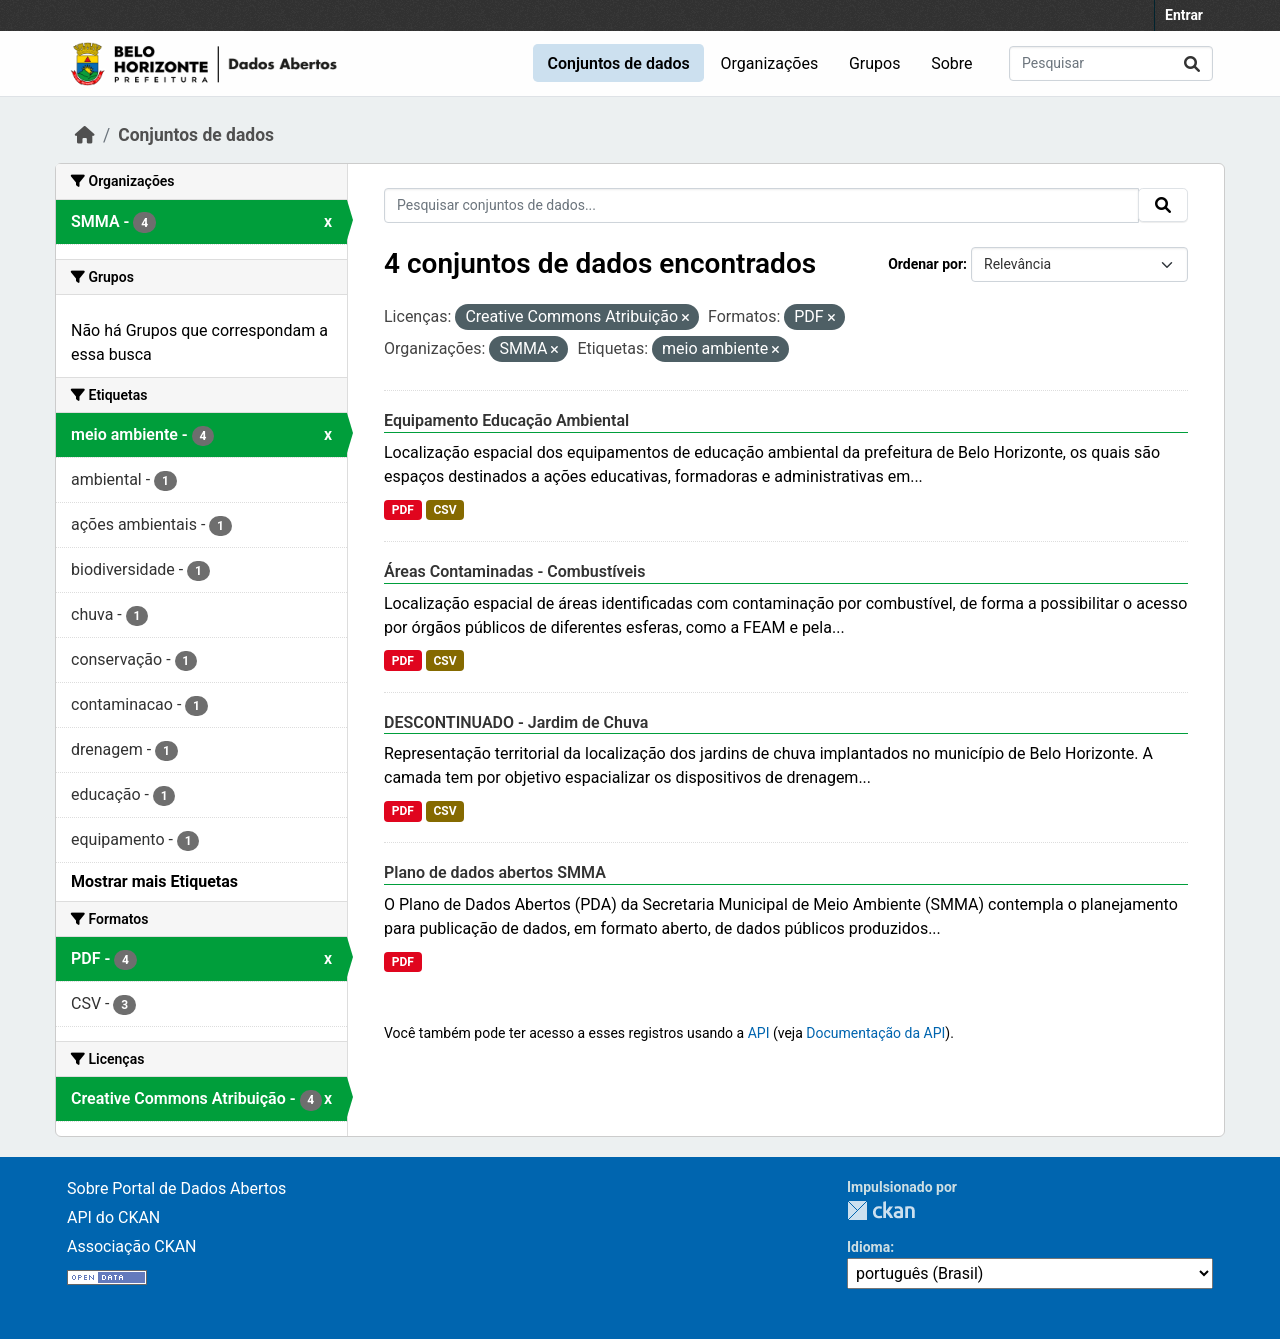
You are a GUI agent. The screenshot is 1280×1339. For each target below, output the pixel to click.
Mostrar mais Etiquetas (154, 881)
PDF (403, 510)
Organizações (770, 63)
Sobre (951, 63)
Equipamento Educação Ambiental (506, 420)
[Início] (85, 135)
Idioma (868, 1247)
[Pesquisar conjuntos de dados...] (1111, 63)
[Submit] (1192, 63)
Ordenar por (925, 264)
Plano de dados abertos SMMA (495, 872)
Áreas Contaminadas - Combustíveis (514, 571)
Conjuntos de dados (618, 63)
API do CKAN (113, 1217)
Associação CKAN (132, 1246)
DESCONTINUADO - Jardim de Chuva (516, 722)
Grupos (875, 63)
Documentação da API (875, 1033)
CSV (444, 510)
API (759, 1033)
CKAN (881, 1210)
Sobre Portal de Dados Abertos (176, 1188)
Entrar (1184, 15)
